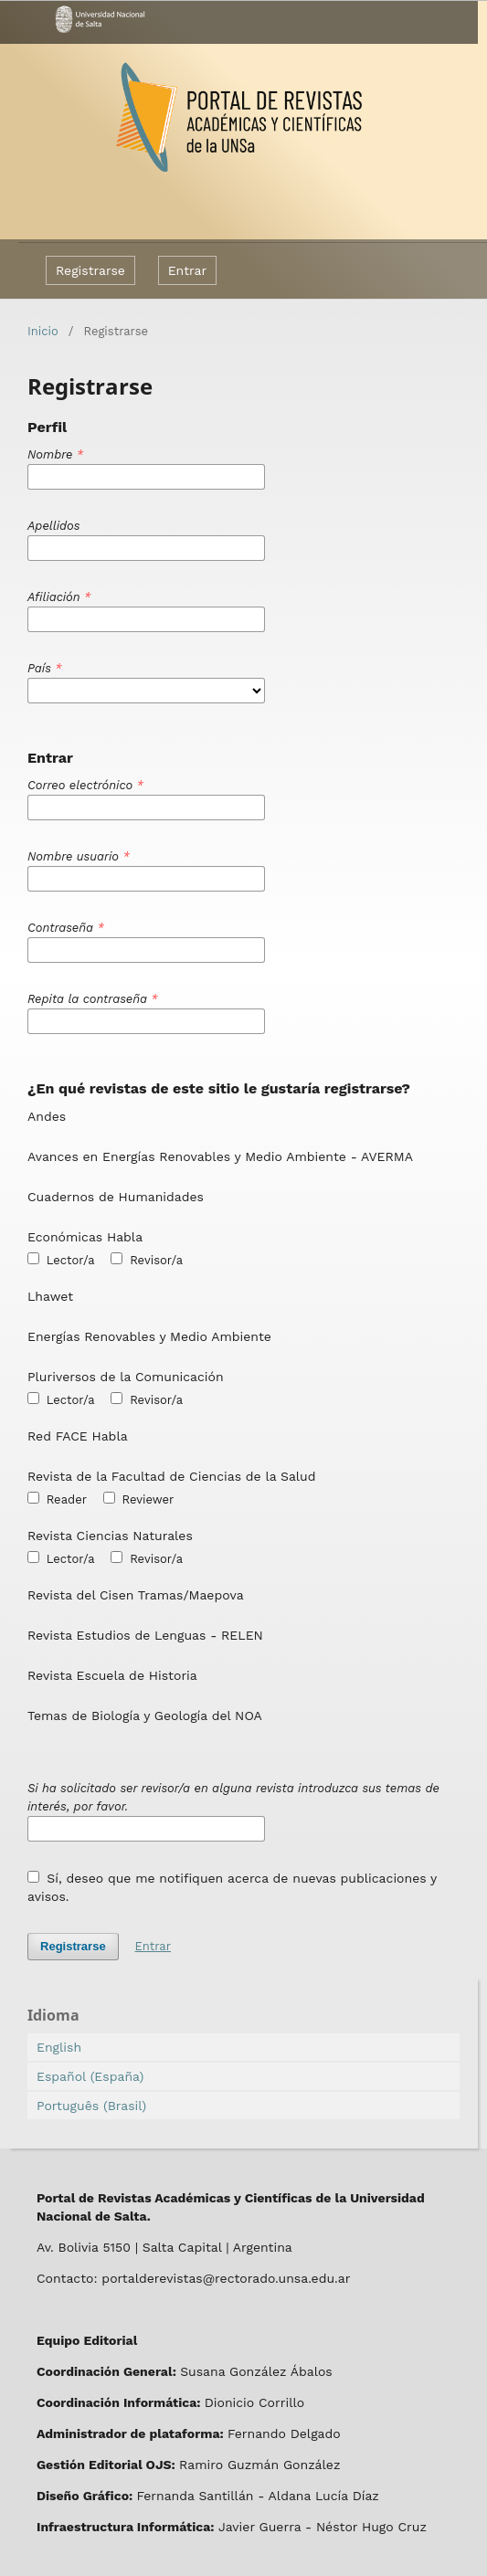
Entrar (187, 270)
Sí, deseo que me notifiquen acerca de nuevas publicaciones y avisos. (232, 1887)
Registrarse (90, 270)
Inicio (42, 331)
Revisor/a (147, 1259)
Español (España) (90, 2076)
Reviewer (139, 1499)
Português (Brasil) (91, 2105)
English (59, 2047)
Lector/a (61, 1259)
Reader (57, 1499)
